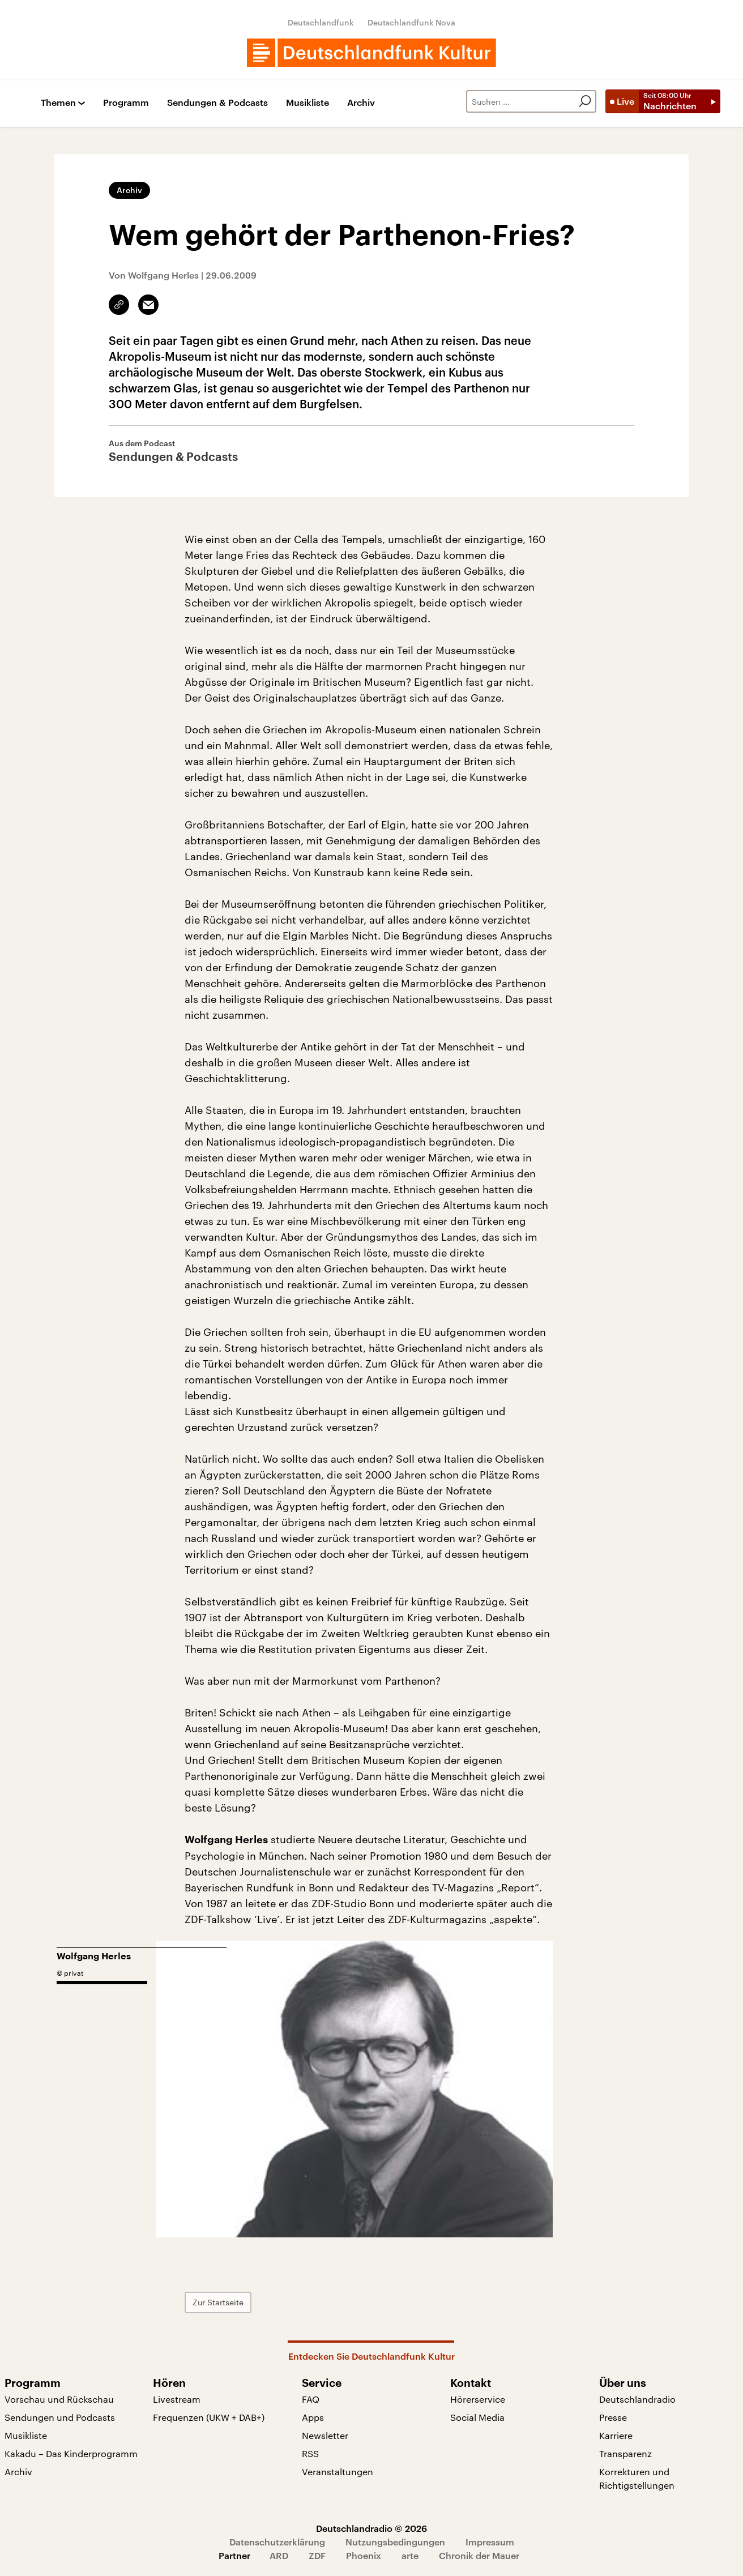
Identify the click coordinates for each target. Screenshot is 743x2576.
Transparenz (625, 2453)
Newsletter (325, 2435)
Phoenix (363, 2555)
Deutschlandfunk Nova (411, 22)
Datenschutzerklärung (277, 2541)
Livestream (176, 2399)
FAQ (310, 2399)
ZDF (317, 2555)
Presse (613, 2417)
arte (410, 2555)
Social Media (477, 2417)
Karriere (616, 2435)
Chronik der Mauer (479, 2555)
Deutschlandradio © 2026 (371, 2528)
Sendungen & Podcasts (217, 103)
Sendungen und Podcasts (60, 2417)
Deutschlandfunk (321, 22)
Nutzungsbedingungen (395, 2541)
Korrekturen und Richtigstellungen (636, 2478)
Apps (313, 2417)
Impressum (490, 2541)
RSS (310, 2453)
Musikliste (307, 103)
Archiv (361, 103)
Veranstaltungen (337, 2471)
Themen (58, 103)
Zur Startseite (218, 2302)
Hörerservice (477, 2399)
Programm (126, 103)
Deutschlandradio (637, 2399)
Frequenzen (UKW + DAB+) (208, 2417)
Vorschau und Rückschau (59, 2399)
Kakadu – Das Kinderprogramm (71, 2453)
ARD (279, 2555)
